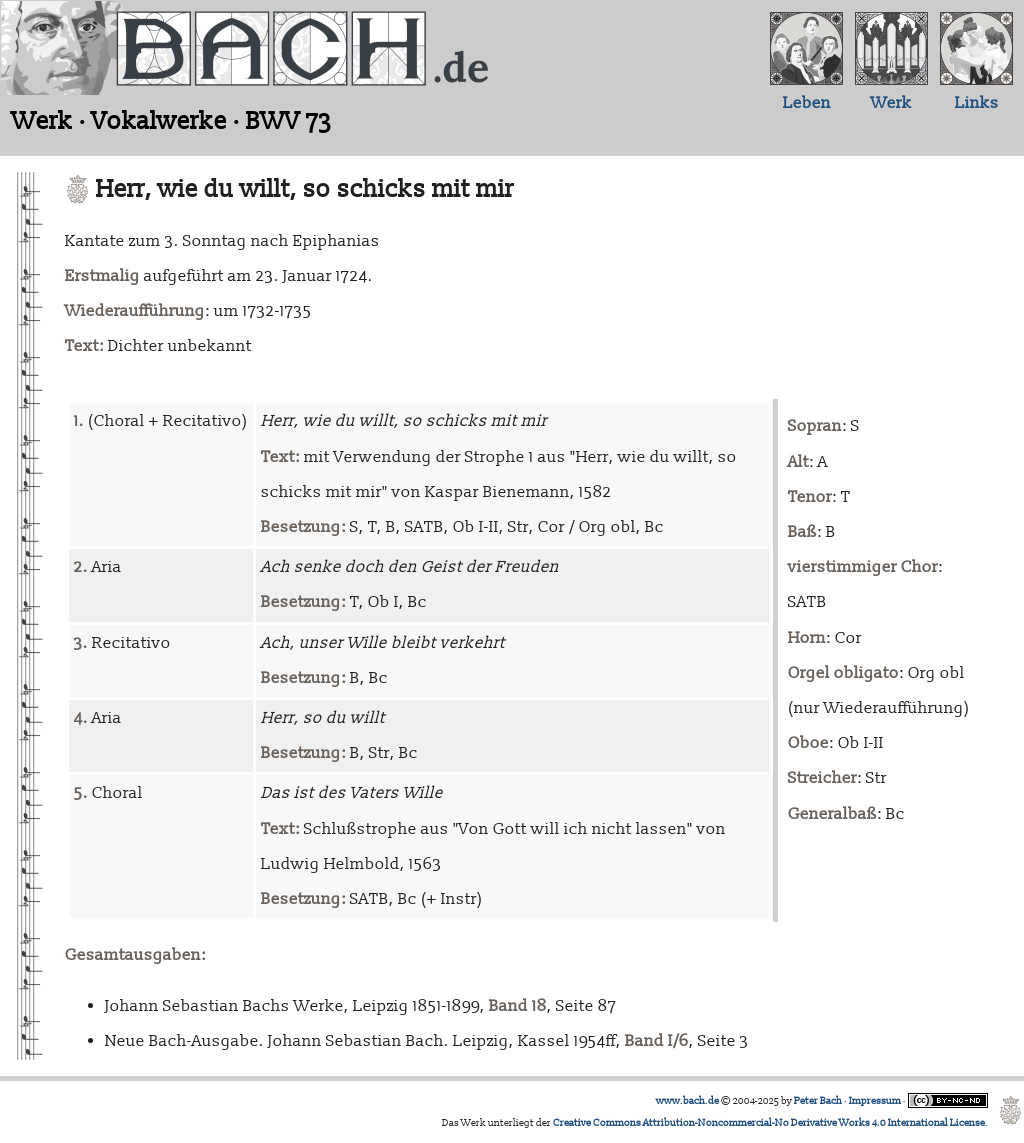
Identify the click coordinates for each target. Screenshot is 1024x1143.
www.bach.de (687, 1101)
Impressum (875, 1101)
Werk (891, 103)
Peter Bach (818, 1101)
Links (977, 103)
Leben (807, 103)
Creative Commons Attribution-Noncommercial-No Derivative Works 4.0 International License (769, 1123)
